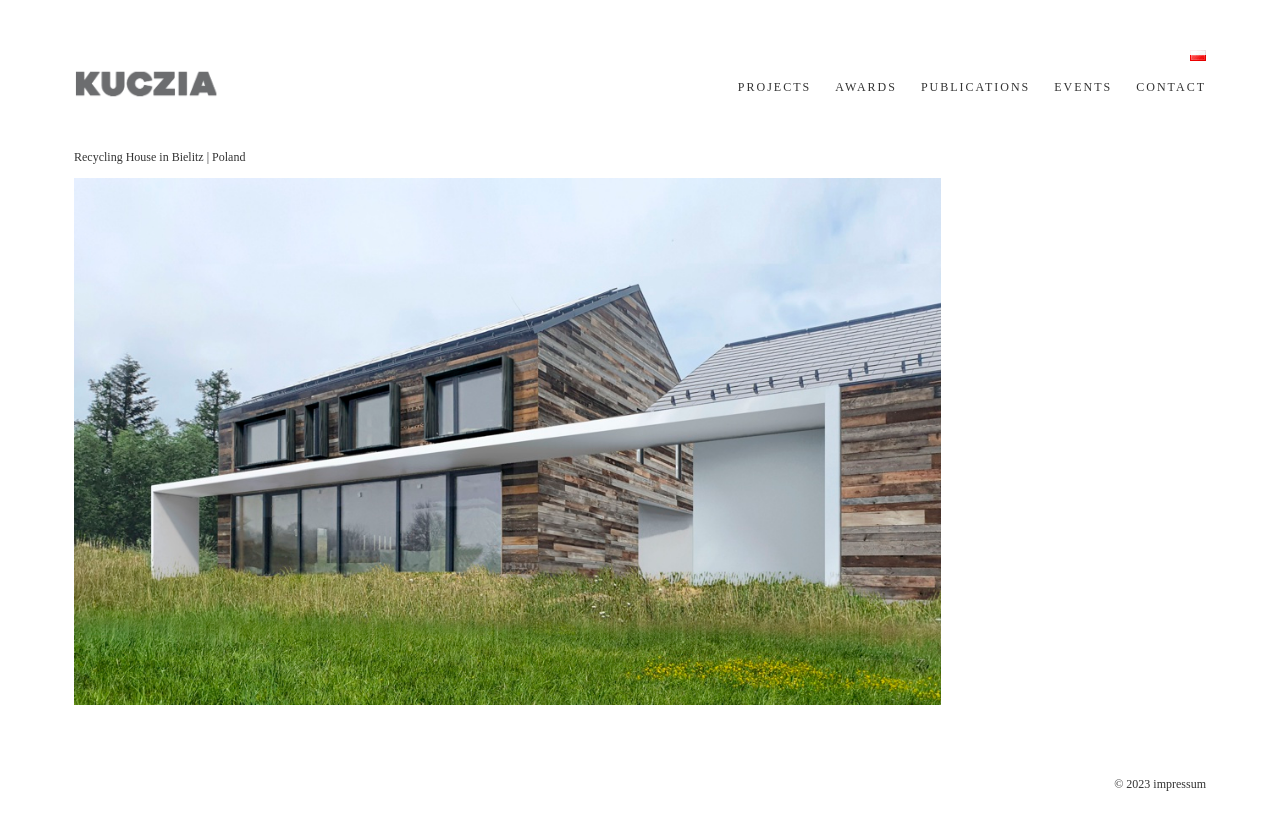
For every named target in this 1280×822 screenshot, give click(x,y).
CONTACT (1171, 87)
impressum (1179, 784)
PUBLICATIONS (975, 87)
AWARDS (866, 87)
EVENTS (1083, 87)
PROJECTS (774, 87)
